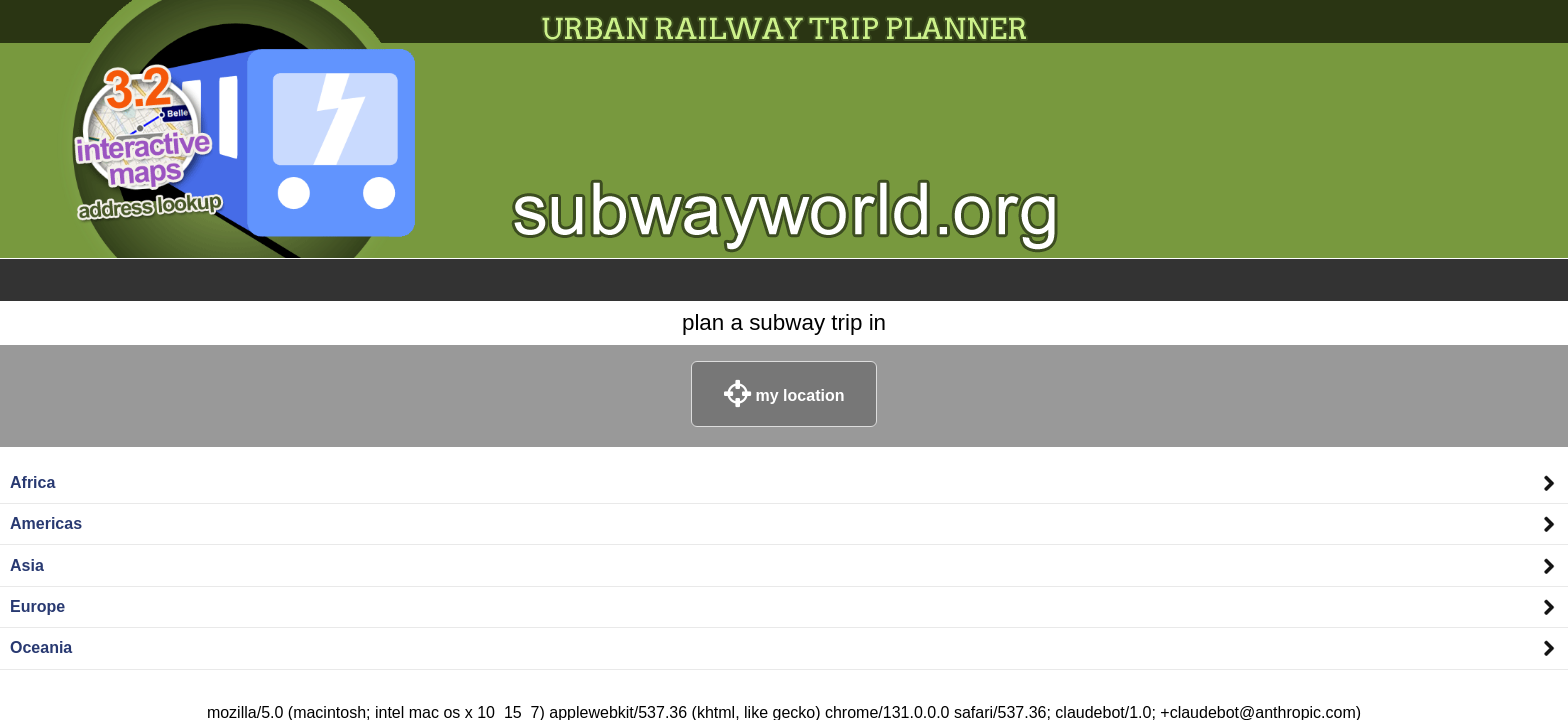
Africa (32, 482)
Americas (46, 523)
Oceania (41, 647)
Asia (27, 565)
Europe (37, 606)
